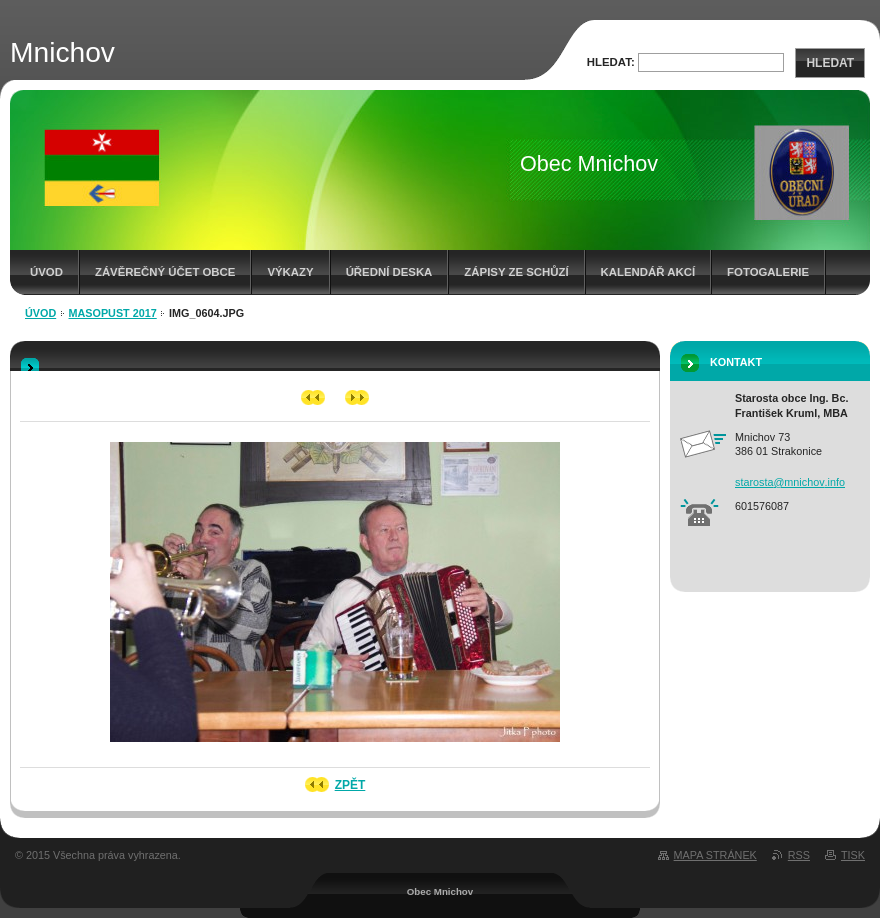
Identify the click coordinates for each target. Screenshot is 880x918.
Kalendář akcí (648, 272)
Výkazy (290, 272)
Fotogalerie (768, 272)
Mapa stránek (715, 855)
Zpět (350, 785)
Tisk (853, 855)
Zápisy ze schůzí (516, 272)
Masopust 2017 (113, 313)
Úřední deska (389, 272)
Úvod (46, 272)
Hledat (830, 63)
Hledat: (611, 62)
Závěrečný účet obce (165, 272)
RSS (799, 855)
